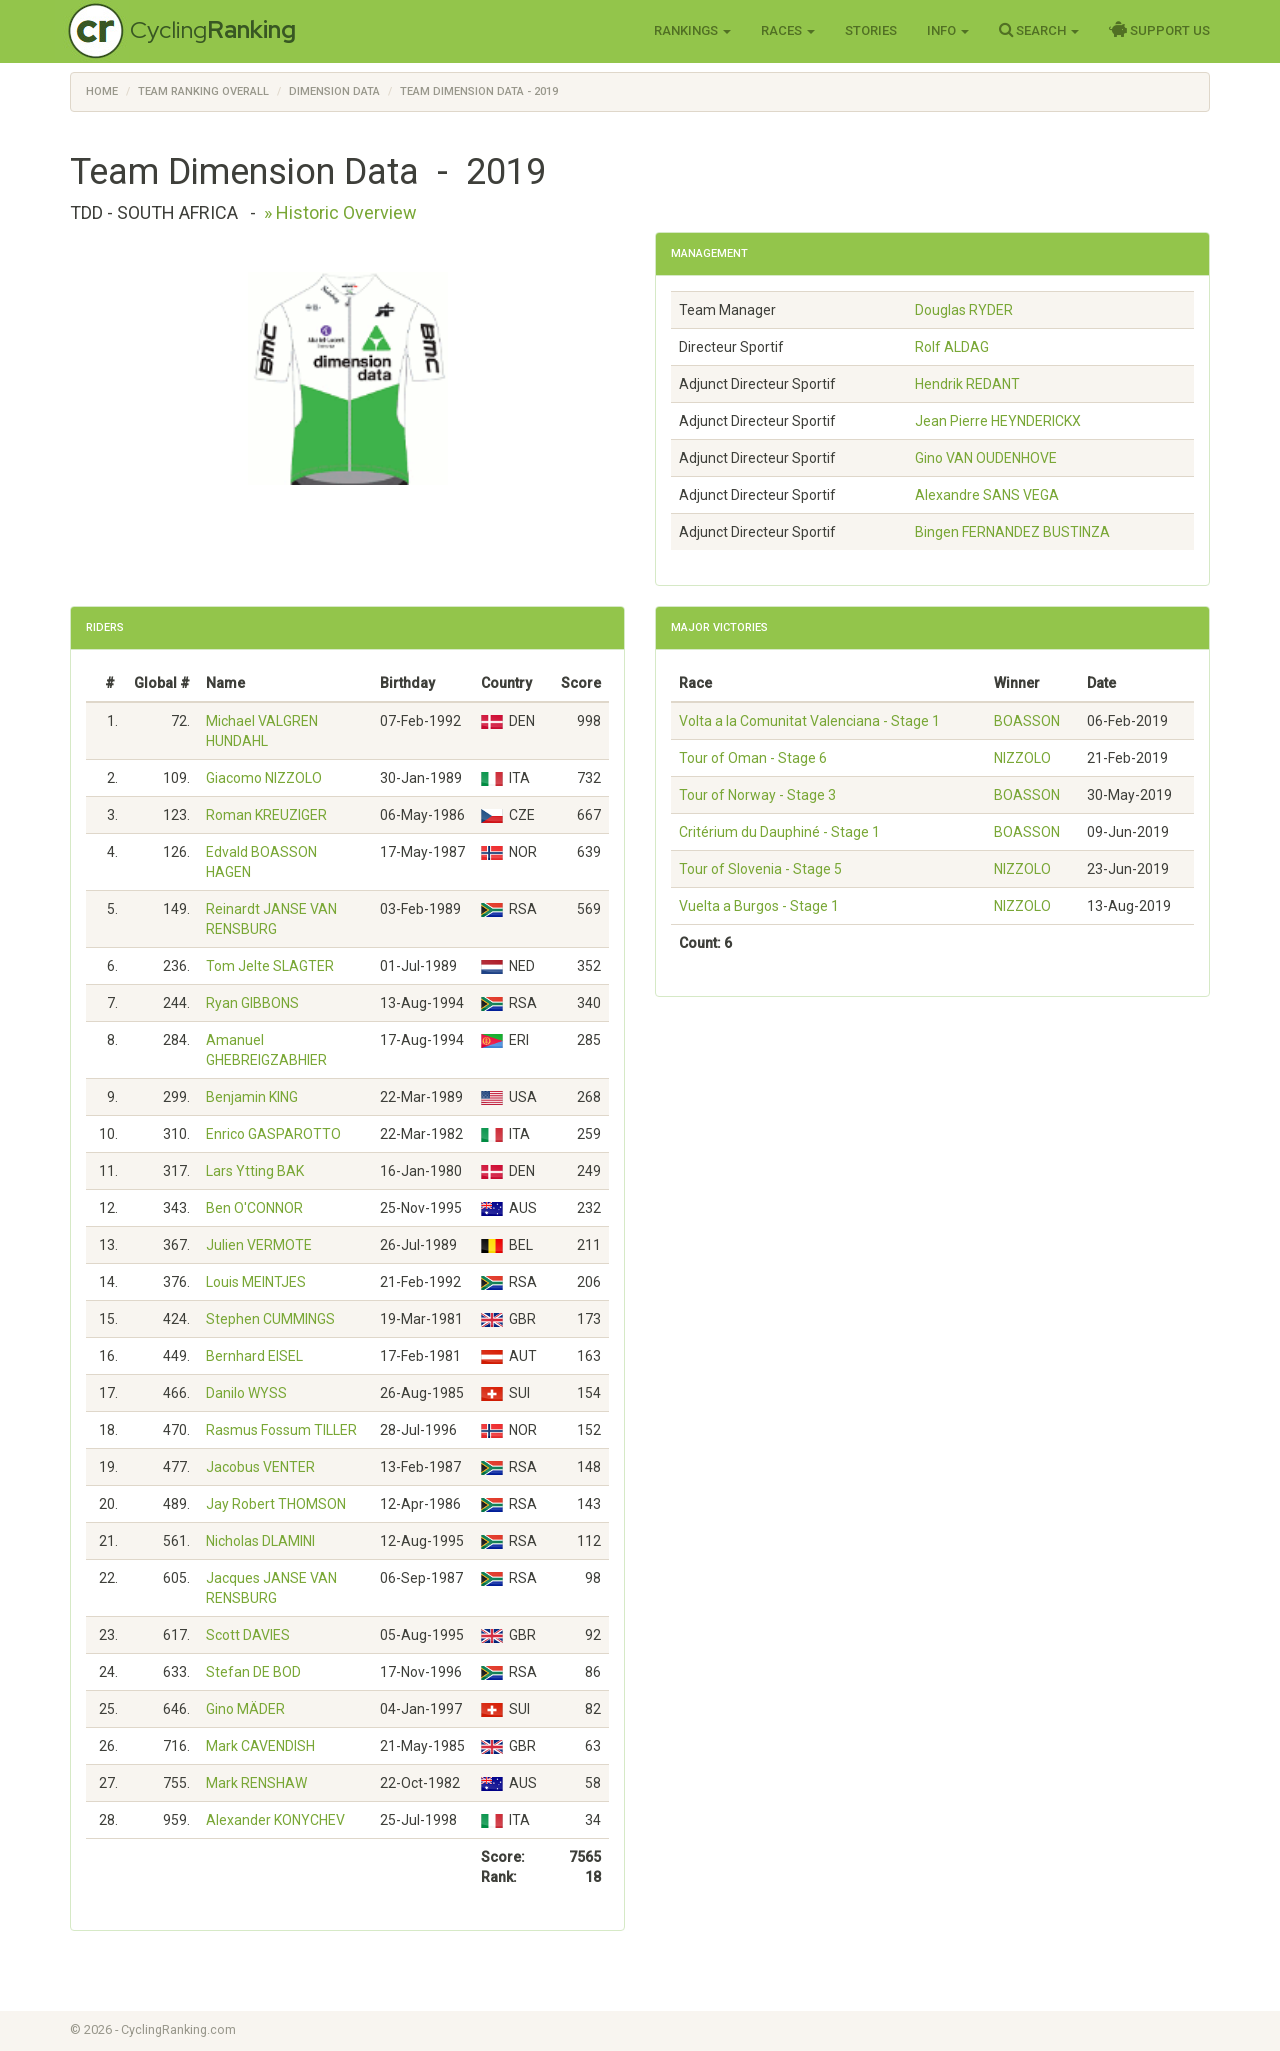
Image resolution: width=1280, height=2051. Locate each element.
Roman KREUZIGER (266, 815)
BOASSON (1027, 721)
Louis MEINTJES (256, 1282)
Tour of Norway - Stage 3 (757, 795)
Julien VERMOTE (259, 1245)
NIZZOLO (1022, 758)
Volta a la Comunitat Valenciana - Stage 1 (809, 721)
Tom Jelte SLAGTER (270, 966)
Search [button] (1039, 30)
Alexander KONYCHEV (275, 1820)
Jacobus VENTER (260, 1467)
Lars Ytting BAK (255, 1171)
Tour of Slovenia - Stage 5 (760, 869)
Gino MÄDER (245, 1709)
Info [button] (948, 30)
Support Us (1159, 30)
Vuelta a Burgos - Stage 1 (759, 906)
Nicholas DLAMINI (260, 1541)
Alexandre (987, 495)
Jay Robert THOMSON (276, 1504)
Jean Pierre (998, 421)
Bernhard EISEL (254, 1356)
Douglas (964, 310)
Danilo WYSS (246, 1393)
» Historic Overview (340, 212)
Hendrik (967, 384)
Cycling (213, 29)
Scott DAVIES (248, 1635)
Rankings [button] (692, 30)
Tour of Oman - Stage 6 (753, 758)
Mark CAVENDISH (260, 1746)
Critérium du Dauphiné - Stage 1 (779, 832)
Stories (871, 30)
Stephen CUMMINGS (270, 1319)
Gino (986, 458)
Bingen (1012, 532)
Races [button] (788, 30)
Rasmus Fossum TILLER (281, 1430)
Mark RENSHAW (256, 1783)
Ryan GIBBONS (252, 1003)
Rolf (952, 347)
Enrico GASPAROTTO (273, 1134)
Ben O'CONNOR (254, 1208)
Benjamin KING (252, 1097)
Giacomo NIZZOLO (264, 778)
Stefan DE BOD (253, 1672)
